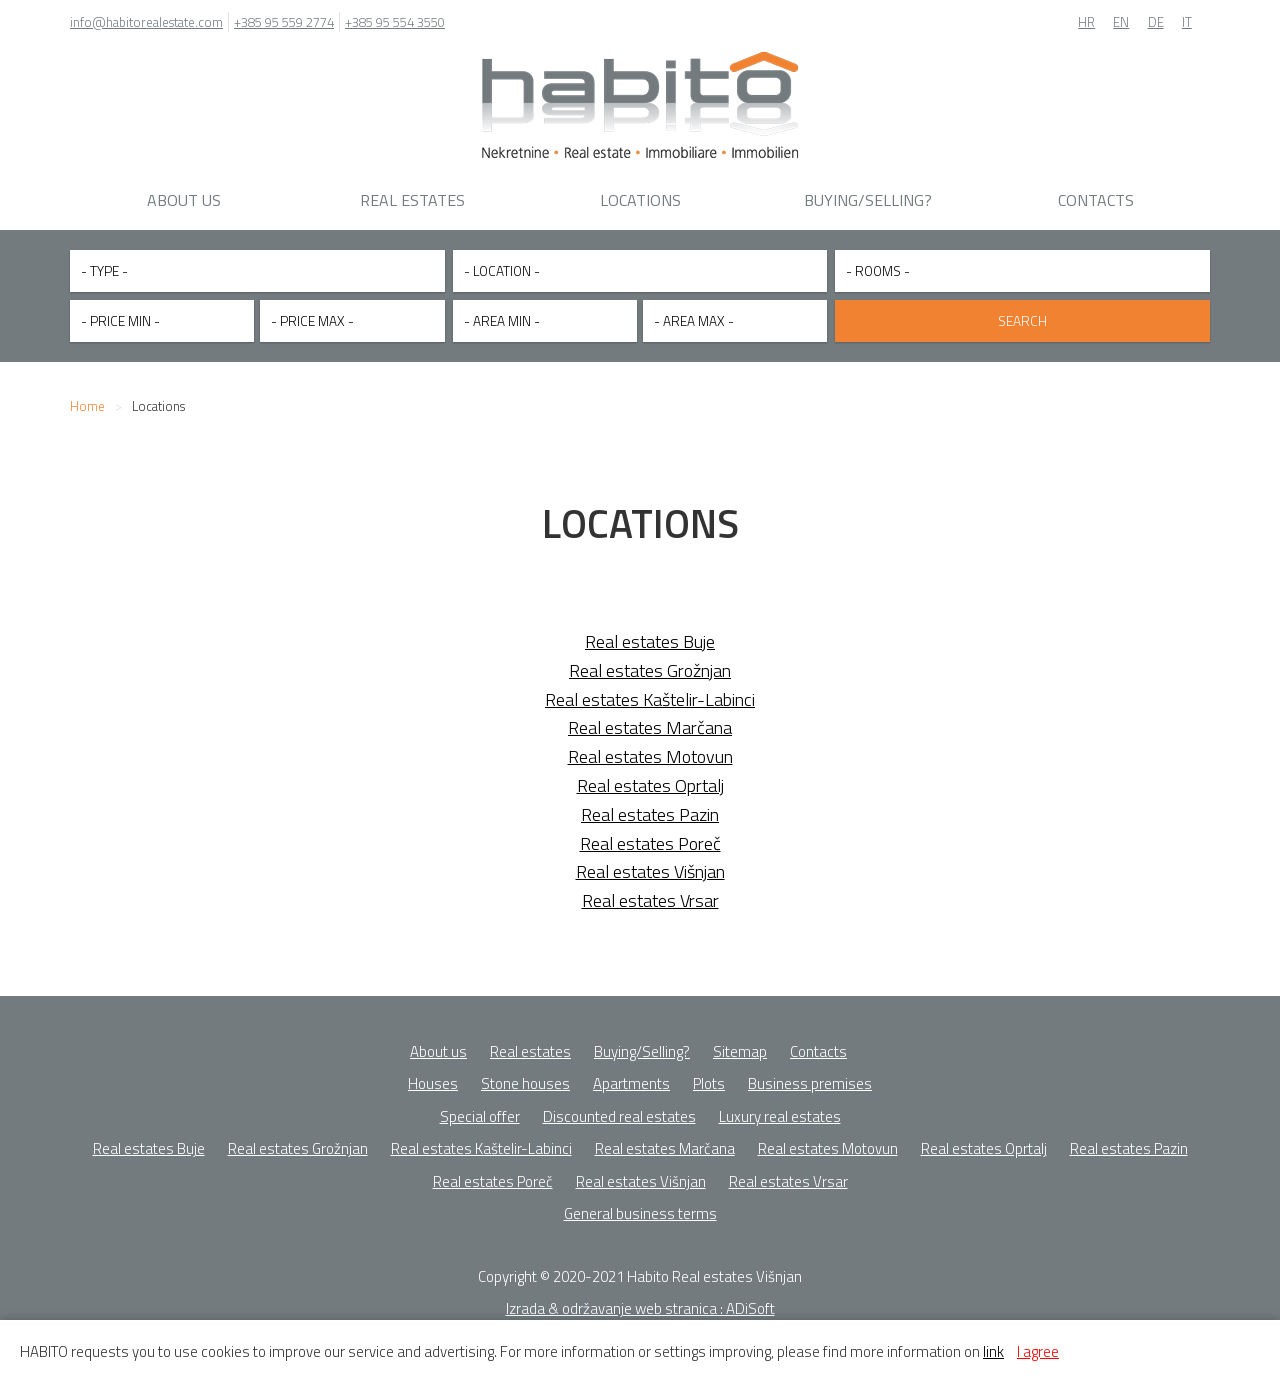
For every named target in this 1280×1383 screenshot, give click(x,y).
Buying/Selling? (868, 200)
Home (87, 401)
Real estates (412, 200)
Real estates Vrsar (650, 895)
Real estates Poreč (650, 838)
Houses (433, 1078)
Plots (709, 1078)
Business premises (810, 1078)
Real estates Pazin (650, 809)
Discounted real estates (619, 1111)
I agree (1038, 1351)
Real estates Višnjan (650, 866)
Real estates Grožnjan (650, 665)
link (993, 1351)
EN (1121, 22)
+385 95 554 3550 (395, 22)
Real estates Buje (650, 636)
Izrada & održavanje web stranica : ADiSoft (640, 1303)
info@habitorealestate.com (146, 22)
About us (184, 200)
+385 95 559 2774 (284, 22)
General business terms (640, 1208)
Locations (640, 200)
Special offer (480, 1111)
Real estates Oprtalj (650, 780)
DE (1156, 22)
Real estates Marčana (650, 722)
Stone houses (525, 1078)
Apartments (631, 1078)
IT (1187, 22)
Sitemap (740, 1046)
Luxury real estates (780, 1111)
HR (1086, 22)
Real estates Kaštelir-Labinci (650, 694)
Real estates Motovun (650, 751)
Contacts (1096, 200)
